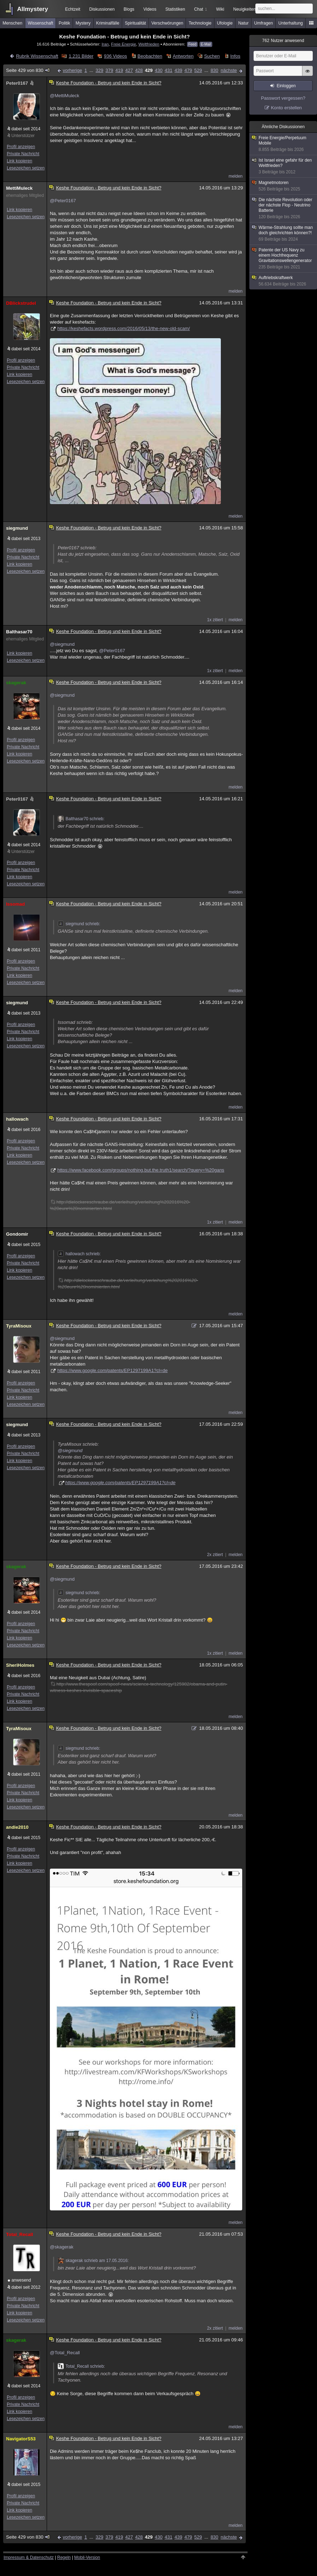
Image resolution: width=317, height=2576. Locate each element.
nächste (228, 70)
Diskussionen (101, 9)
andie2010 (17, 1827)
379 (109, 70)
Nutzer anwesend (283, 40)
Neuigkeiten (244, 9)
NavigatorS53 (21, 2438)
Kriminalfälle (107, 23)
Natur (243, 23)
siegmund (17, 528)
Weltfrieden (148, 44)
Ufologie (225, 23)
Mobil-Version (87, 2557)
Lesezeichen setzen (26, 168)
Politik (64, 23)
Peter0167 (20, 83)
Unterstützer (23, 135)
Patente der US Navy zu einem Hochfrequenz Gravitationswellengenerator (284, 258)
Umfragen (263, 23)
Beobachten (149, 56)
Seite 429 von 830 (28, 70)
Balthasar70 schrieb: (81, 818)
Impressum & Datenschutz (29, 2557)
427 (129, 70)
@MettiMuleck (64, 95)
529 (198, 70)
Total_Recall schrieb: (81, 2366)
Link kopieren (19, 160)
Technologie (200, 23)
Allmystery (32, 9)
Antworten (183, 56)
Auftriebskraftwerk (284, 281)
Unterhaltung (291, 23)
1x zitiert (215, 619)
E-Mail (206, 44)
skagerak (16, 682)
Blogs (129, 9)
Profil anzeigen (21, 146)
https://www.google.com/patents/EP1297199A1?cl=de (112, 1370)
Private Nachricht (23, 153)
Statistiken (175, 9)
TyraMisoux (18, 1326)
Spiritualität (135, 23)
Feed (192, 44)
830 (214, 70)
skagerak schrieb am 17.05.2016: (93, 2260)
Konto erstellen (286, 107)
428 (139, 70)
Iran (105, 44)
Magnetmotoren (284, 186)
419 (119, 70)
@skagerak (61, 2247)
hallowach (17, 1119)
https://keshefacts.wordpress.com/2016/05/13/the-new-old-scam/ (123, 328)
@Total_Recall (65, 2352)
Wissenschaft (40, 23)
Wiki (220, 9)
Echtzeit (72, 9)
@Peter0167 (63, 200)
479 (188, 70)
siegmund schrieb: (79, 923)
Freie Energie (123, 44)
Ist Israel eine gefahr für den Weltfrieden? (284, 166)
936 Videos (115, 56)
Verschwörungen (167, 23)
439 (178, 70)
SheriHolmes (20, 1665)
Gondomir (17, 1234)
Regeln (64, 2557)
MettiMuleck (19, 188)
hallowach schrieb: (79, 1253)
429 (149, 70)
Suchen (212, 56)
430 (159, 70)
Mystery (83, 23)
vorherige (72, 70)
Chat (200, 9)
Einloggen (286, 85)
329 (99, 70)
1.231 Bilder (81, 56)
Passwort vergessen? (283, 98)
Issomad (15, 904)
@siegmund (62, 644)
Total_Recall (19, 2234)
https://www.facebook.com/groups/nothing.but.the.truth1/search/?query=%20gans (140, 1170)
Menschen (12, 23)
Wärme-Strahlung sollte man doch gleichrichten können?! (284, 233)
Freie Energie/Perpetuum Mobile (284, 143)
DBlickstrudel (21, 303)
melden (236, 176)
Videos (150, 9)
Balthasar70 (19, 631)
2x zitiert (215, 1554)
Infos (235, 56)
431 (168, 70)
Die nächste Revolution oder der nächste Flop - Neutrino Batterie (284, 208)
